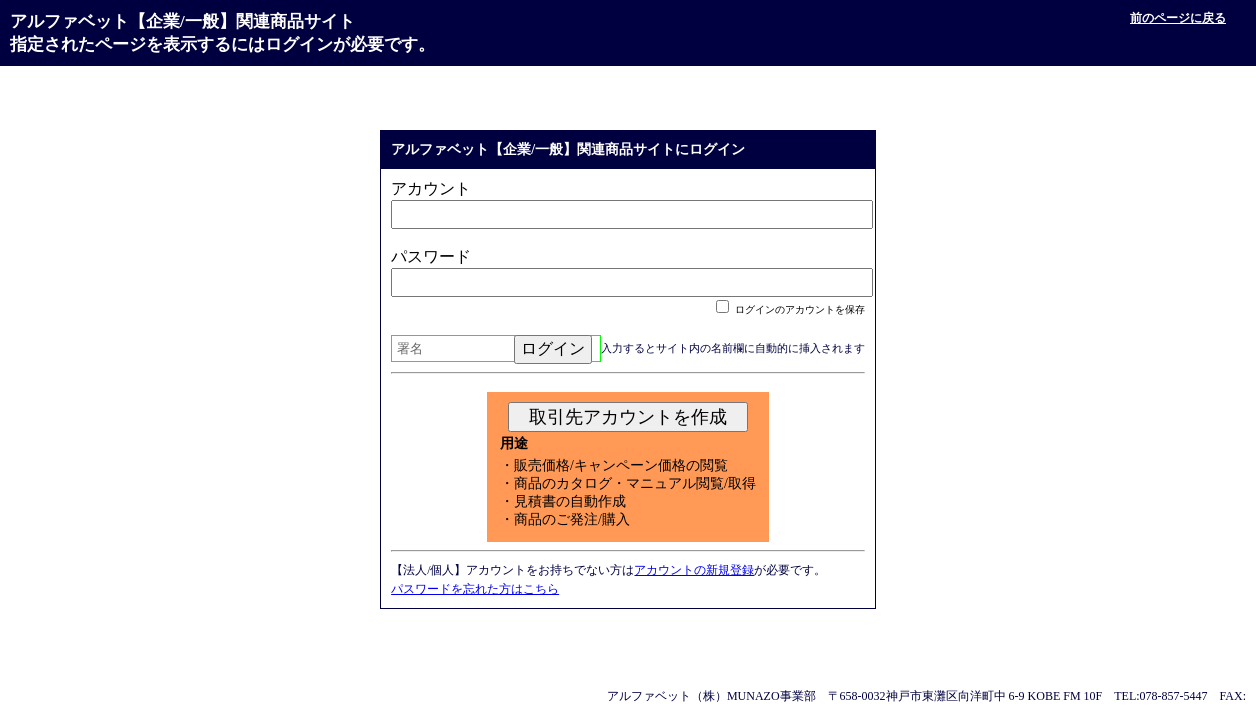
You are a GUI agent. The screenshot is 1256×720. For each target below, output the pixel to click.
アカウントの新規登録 (694, 570)
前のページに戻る (1178, 18)
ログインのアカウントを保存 (790, 309)
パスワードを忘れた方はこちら (475, 589)
